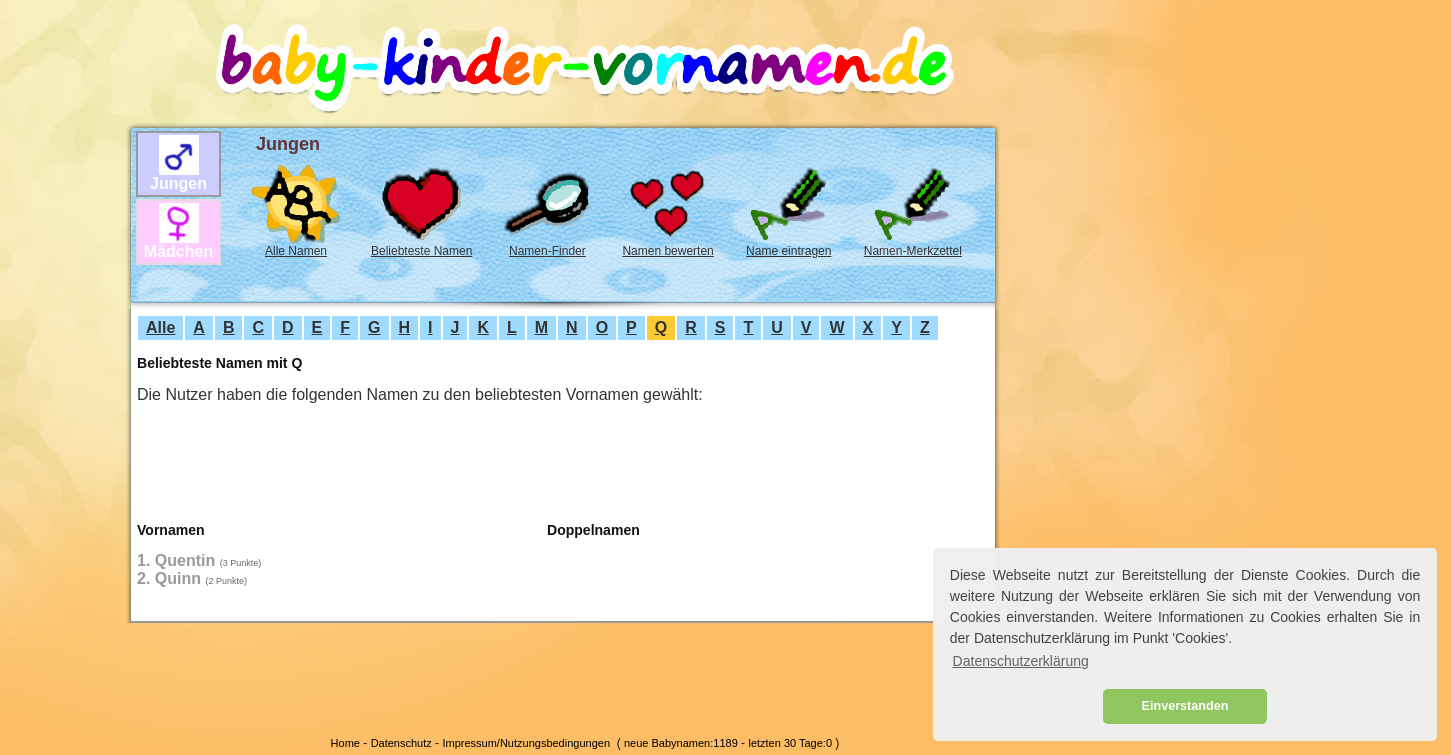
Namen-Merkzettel (913, 251)
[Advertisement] (61, 351)
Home (345, 743)
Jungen (178, 183)
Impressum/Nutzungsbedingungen (526, 743)
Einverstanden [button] (1185, 706)
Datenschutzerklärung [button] (1021, 661)
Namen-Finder (547, 251)
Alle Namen (296, 251)
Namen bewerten (667, 251)
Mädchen (178, 251)
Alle (160, 327)
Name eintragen (788, 251)
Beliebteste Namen (421, 251)
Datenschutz (401, 743)
